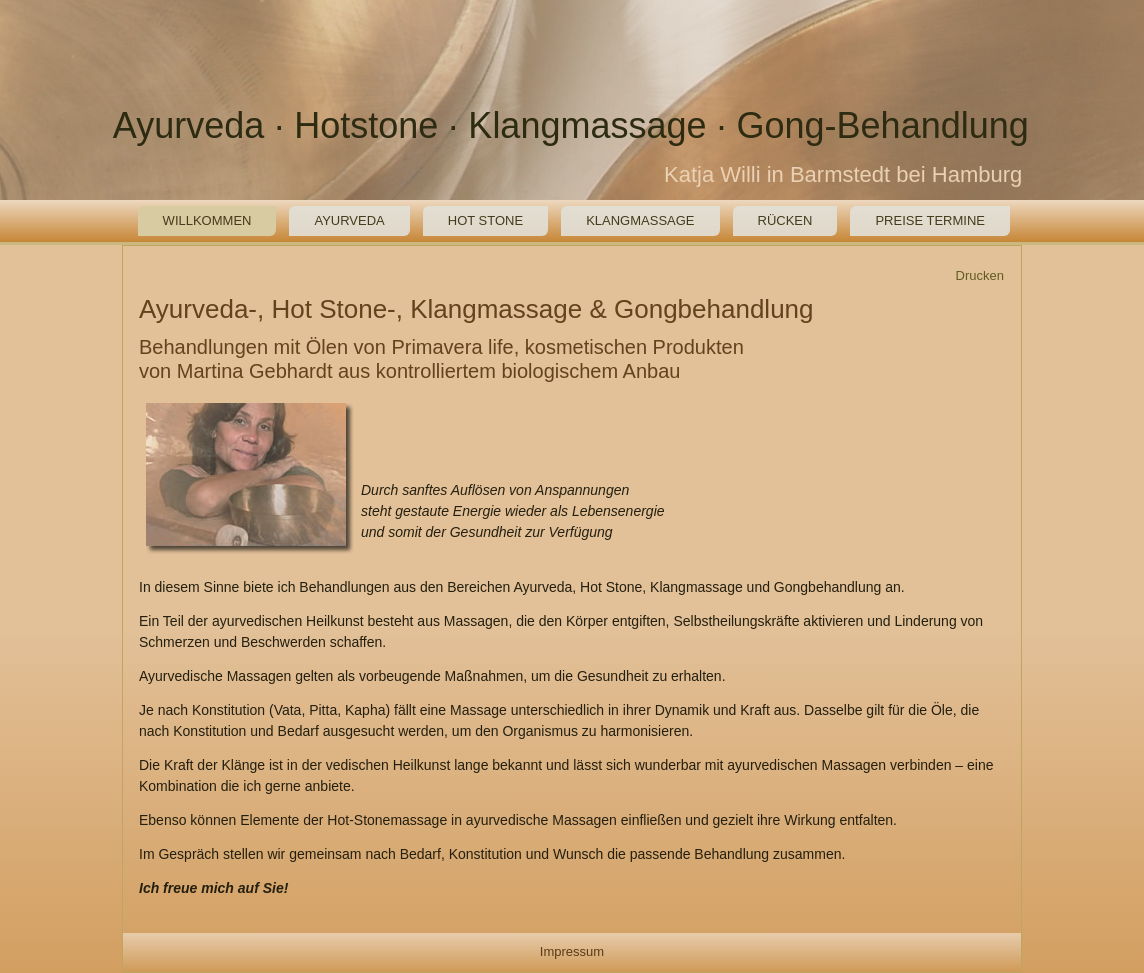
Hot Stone (485, 220)
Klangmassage (640, 220)
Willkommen (207, 220)
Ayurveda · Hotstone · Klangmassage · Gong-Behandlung (571, 125)
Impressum (572, 951)
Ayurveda (349, 220)
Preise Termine (930, 220)
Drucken (980, 275)
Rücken (785, 220)
